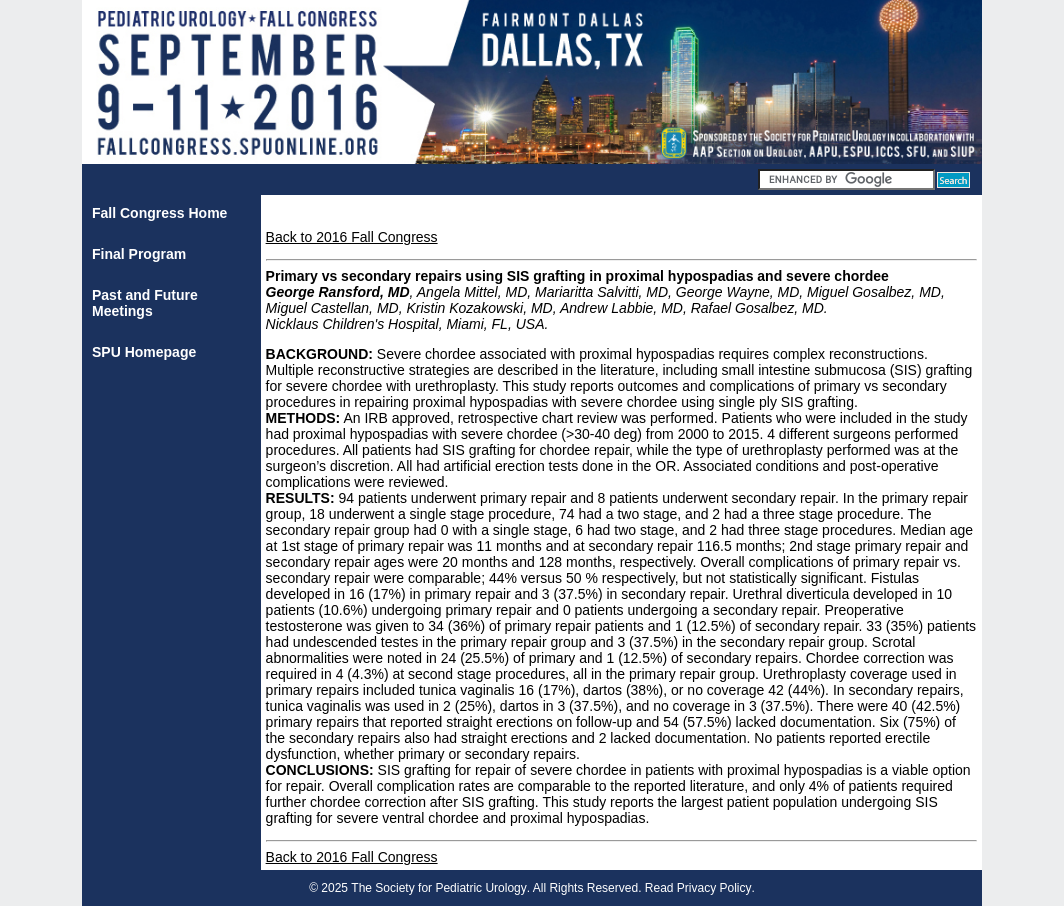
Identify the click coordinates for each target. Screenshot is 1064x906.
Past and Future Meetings (145, 303)
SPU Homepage (144, 352)
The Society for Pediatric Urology (438, 888)
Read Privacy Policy (698, 888)
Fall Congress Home (159, 213)
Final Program (139, 254)
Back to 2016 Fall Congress (352, 237)
